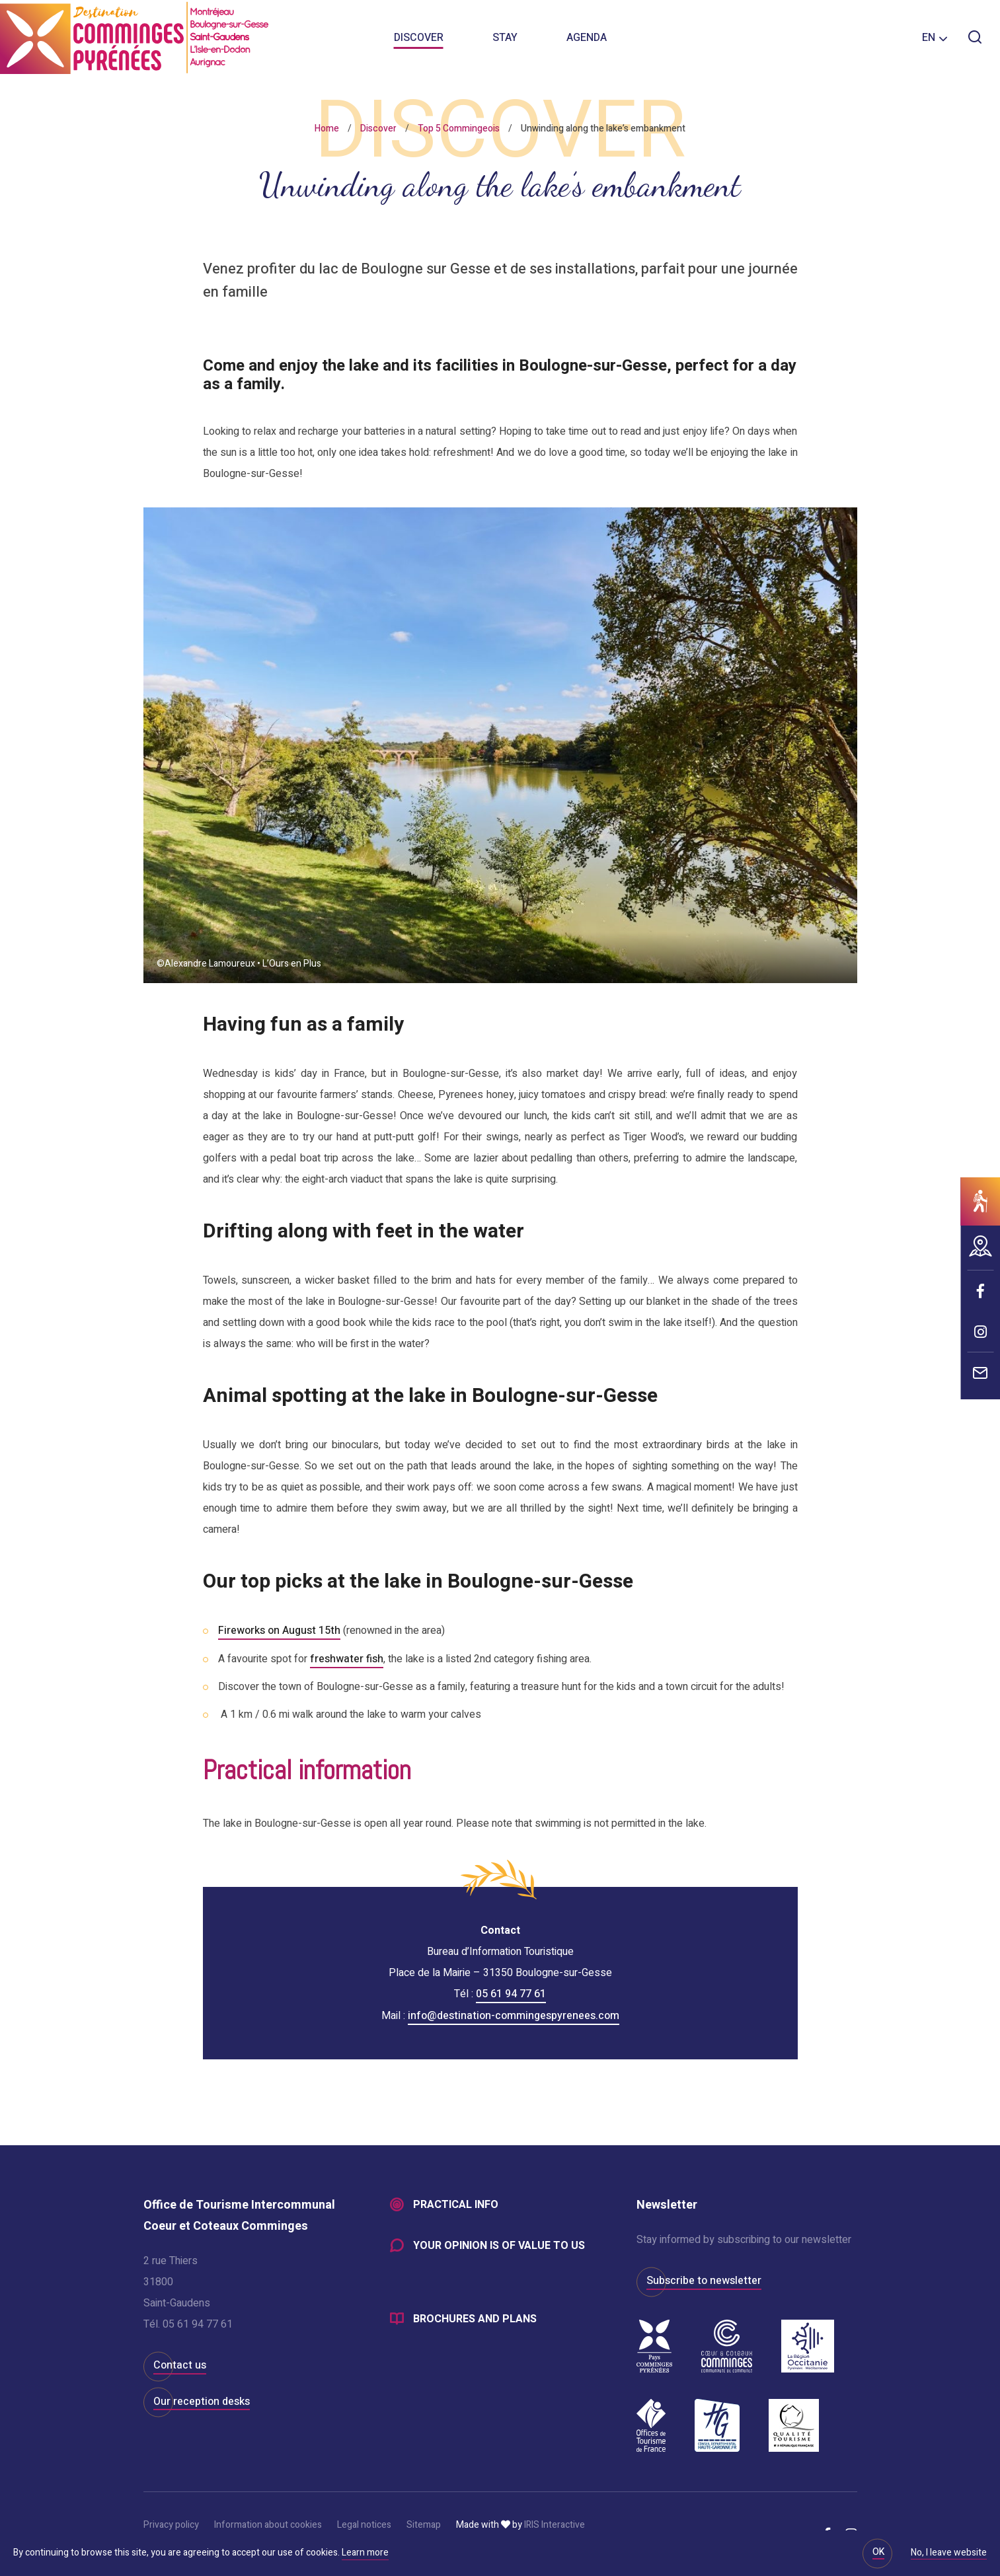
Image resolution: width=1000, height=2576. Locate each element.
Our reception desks (201, 2400)
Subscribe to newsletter (703, 2279)
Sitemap (423, 2523)
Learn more (365, 2552)
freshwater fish (346, 1658)
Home (327, 128)
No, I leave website (949, 2553)
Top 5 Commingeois (459, 128)
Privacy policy (171, 2523)
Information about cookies (268, 2523)
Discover (418, 40)
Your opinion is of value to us (499, 2245)
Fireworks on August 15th (279, 1630)
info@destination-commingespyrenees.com (513, 2014)
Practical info (455, 2204)
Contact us (179, 2364)
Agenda (586, 40)
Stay (505, 40)
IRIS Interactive (554, 2523)
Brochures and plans (475, 2319)
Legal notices (364, 2523)
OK (878, 2552)
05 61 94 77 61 (511, 1993)
